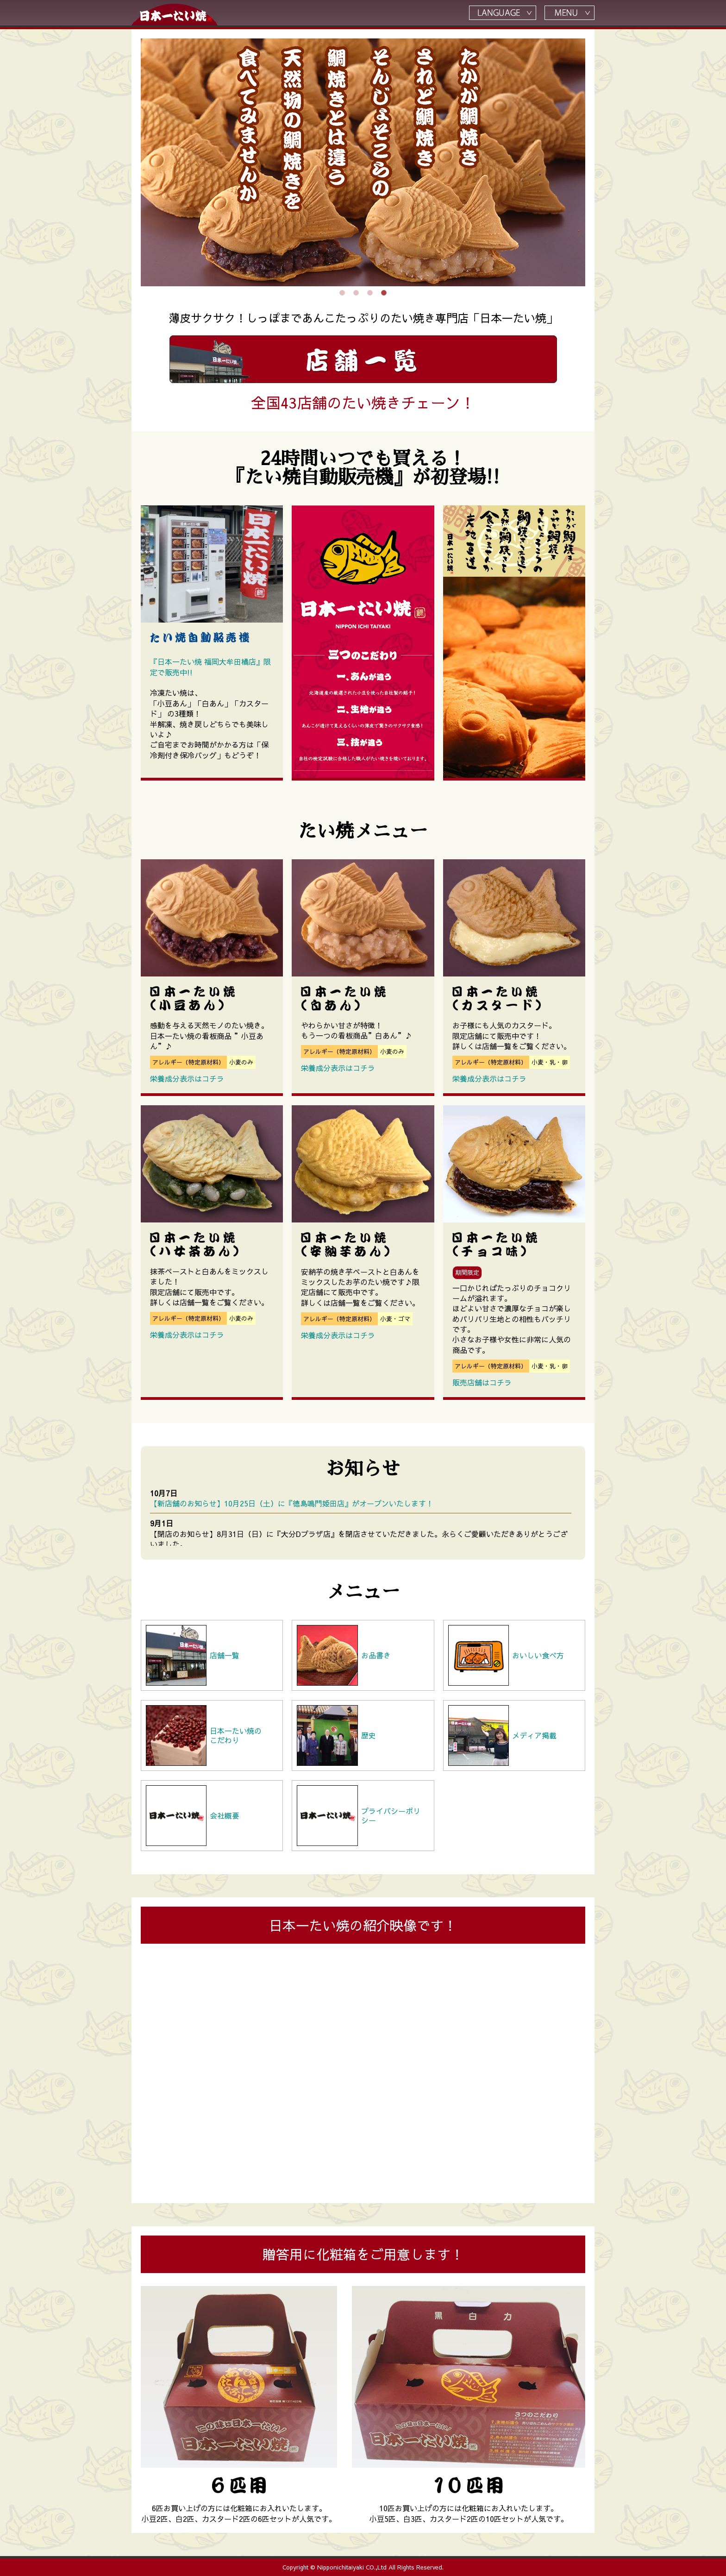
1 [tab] (342, 293)
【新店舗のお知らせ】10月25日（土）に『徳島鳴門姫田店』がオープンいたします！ (291, 1503)
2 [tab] (356, 293)
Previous (133, 162)
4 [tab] (383, 293)
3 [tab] (370, 293)
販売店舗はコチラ (482, 1382)
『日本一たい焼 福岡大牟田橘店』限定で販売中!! (210, 666)
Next (592, 162)
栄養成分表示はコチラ (187, 1078)
